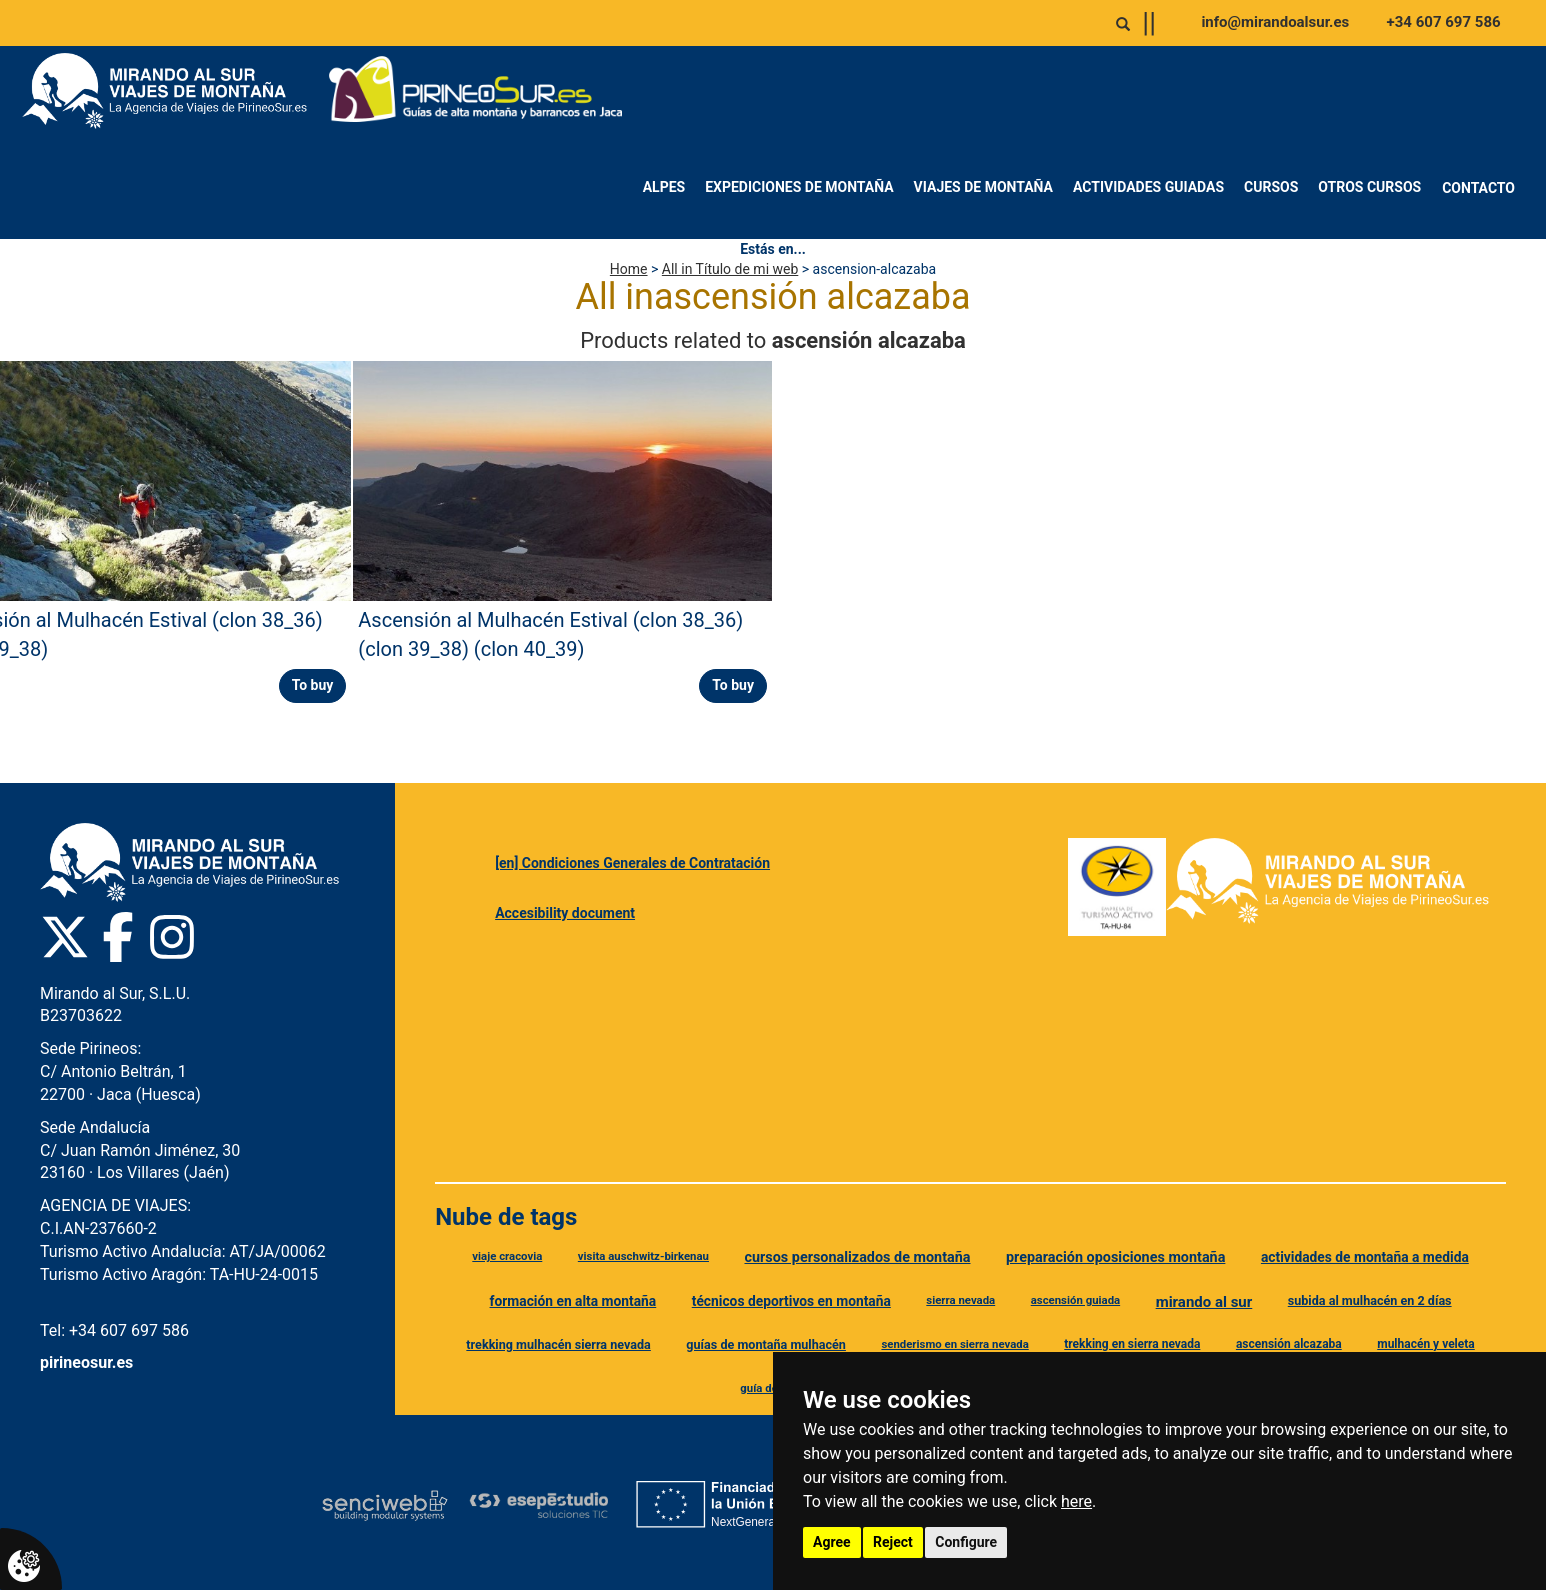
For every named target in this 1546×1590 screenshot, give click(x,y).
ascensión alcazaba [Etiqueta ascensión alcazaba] (1289, 1344)
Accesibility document (565, 913)
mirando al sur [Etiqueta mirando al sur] (1204, 1302)
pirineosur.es (86, 1362)
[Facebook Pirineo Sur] (118, 937)
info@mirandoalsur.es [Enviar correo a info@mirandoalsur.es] (1275, 22)
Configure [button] (966, 1542)
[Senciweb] (385, 1505)
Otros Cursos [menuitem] (1369, 187)
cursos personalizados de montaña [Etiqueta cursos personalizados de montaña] (857, 1257)
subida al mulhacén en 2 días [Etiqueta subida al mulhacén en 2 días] (1370, 1300)
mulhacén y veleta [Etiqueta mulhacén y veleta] (1426, 1344)
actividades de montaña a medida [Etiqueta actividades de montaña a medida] (1365, 1257)
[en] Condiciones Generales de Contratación (632, 863)
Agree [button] (832, 1542)
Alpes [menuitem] (664, 187)
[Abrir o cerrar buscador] (1123, 24)
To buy (313, 685)
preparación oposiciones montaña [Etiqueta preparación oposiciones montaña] (1115, 1257)
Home (629, 269)
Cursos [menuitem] (1271, 187)
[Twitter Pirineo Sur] (65, 937)
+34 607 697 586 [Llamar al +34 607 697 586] (1444, 22)
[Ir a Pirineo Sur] (476, 91)
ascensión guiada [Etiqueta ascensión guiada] (1075, 1300)
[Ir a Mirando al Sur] (172, 91)
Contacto (1478, 188)
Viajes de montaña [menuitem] (983, 187)
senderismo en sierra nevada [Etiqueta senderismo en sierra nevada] (954, 1344)
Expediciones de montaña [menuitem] (799, 187)
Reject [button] (893, 1542)
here (1076, 1501)
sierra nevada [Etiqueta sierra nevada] (960, 1300)
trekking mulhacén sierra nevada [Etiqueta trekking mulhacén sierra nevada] (558, 1344)
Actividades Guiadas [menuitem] (1148, 187)
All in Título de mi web (730, 269)
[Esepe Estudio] (538, 1504)
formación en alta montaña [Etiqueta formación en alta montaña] (573, 1301)
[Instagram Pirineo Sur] (172, 937)
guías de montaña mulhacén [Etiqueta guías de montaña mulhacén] (766, 1344)
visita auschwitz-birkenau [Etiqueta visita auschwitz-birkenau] (643, 1256)
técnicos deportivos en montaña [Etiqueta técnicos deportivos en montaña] (791, 1301)
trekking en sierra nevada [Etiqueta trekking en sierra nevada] (1132, 1344)
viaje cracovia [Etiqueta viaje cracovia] (507, 1256)
